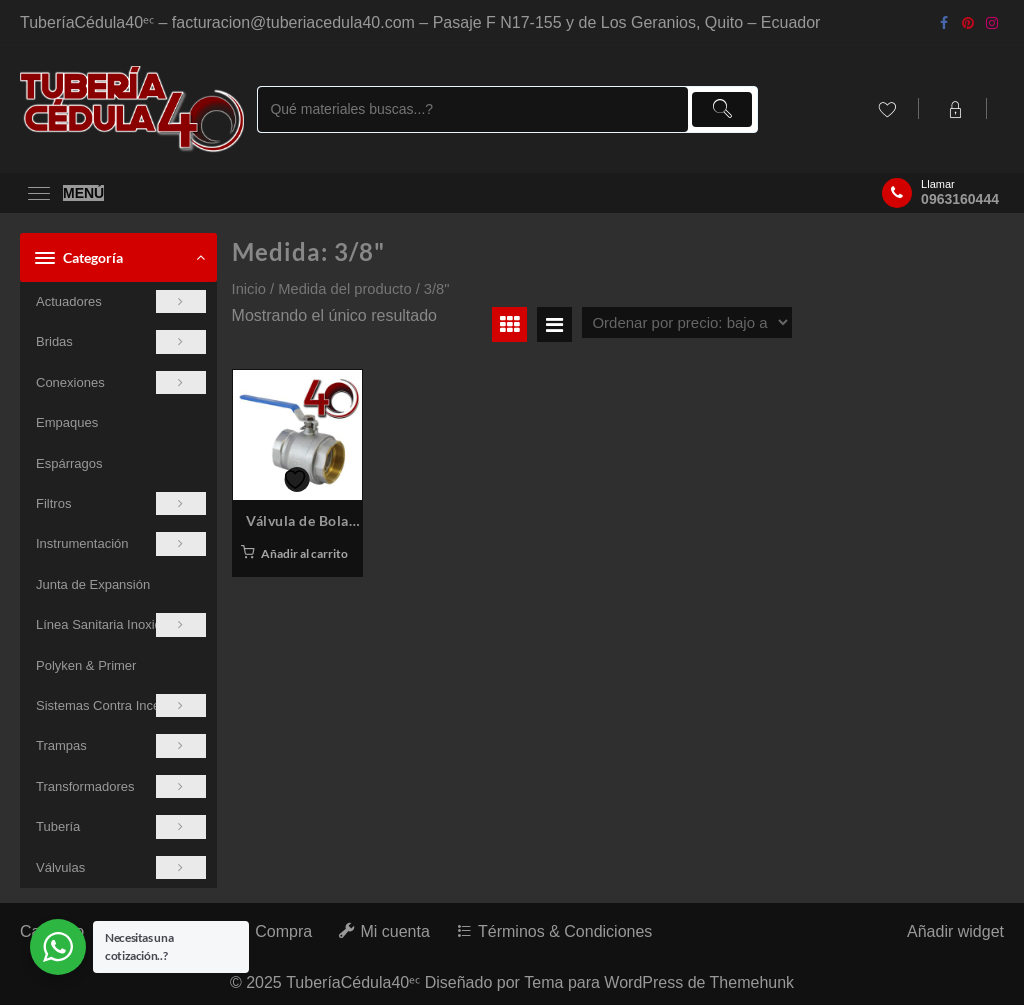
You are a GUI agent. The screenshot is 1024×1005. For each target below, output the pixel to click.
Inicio (249, 289)
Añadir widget (955, 931)
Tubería (121, 826)
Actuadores (121, 301)
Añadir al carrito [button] (304, 553)
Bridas (121, 341)
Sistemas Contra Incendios (121, 705)
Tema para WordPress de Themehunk (659, 982)
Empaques (67, 422)
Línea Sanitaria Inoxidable (121, 624)
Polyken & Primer (86, 665)
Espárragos (69, 463)
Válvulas (121, 867)
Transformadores (121, 786)
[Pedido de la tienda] (687, 322)
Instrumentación (121, 543)
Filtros (121, 503)
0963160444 (960, 199)
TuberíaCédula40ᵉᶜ (353, 982)
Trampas (121, 745)
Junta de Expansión (93, 584)
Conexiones (121, 382)
